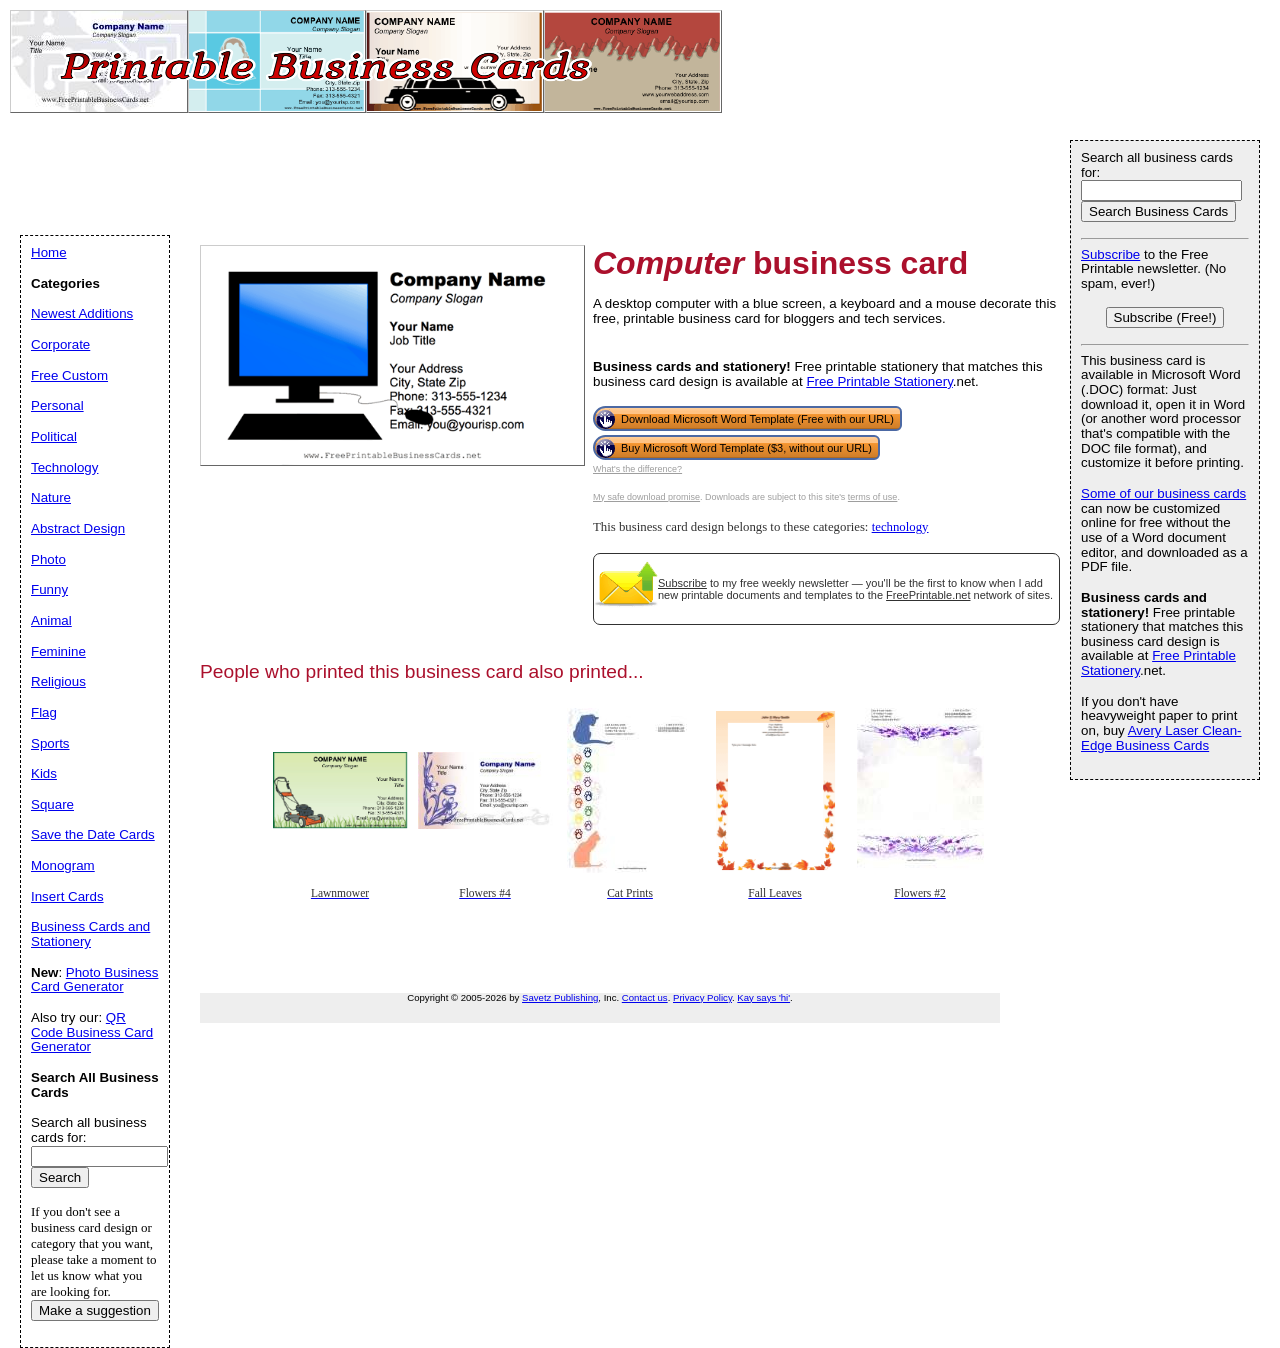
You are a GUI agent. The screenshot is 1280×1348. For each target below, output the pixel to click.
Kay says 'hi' (763, 997)
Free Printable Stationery (879, 381)
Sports (50, 743)
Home (49, 252)
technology (900, 527)
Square (52, 804)
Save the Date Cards (93, 834)
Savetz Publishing (560, 997)
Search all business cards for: (1157, 165)
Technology (64, 467)
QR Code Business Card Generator (92, 1032)
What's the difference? (637, 469)
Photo (48, 559)
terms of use (873, 497)
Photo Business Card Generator (94, 980)
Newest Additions (82, 313)
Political (54, 436)
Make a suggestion (95, 1310)
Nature (51, 497)
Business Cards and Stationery (90, 934)
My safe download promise (646, 497)
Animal (51, 620)
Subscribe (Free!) (1165, 317)
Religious (58, 681)
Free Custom (69, 375)
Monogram (63, 865)
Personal (57, 405)
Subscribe (682, 583)
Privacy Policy (702, 997)
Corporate (60, 344)
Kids (44, 773)
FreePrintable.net (928, 595)
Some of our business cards (1163, 493)
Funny (49, 589)
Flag (44, 712)
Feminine (58, 651)
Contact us (645, 997)
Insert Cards (67, 896)
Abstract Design (78, 528)
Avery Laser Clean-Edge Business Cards (1161, 738)
